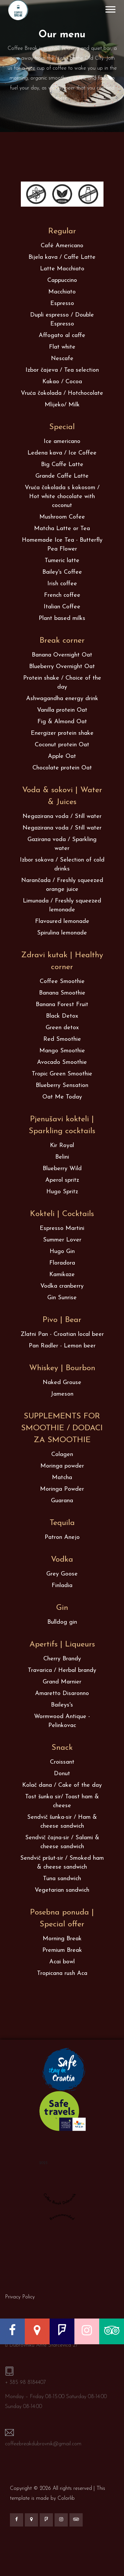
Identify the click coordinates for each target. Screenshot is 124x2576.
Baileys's (62, 1705)
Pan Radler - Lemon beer (62, 1346)
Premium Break (62, 1950)
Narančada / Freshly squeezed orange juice (62, 885)
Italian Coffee (62, 607)
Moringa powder (62, 1466)
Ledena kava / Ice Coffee (62, 453)
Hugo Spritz (62, 1192)
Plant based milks (62, 618)
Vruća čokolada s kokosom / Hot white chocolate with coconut (62, 497)
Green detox (62, 1028)
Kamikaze (62, 1274)
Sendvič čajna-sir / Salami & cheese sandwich (62, 1842)
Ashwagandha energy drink (62, 698)
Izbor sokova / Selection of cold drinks (62, 864)
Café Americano (62, 246)
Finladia (62, 1585)
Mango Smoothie (62, 1051)
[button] (110, 8)
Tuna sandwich (62, 1879)
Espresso (62, 303)
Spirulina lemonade (62, 933)
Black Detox (62, 1016)
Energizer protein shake (62, 733)
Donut (62, 1774)
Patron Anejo (62, 1537)
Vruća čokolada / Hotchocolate (62, 393)
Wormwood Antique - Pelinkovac (62, 1721)
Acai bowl (62, 1962)
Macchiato (62, 292)
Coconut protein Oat (62, 745)
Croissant (62, 1762)
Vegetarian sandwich (62, 1890)
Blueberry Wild (62, 1169)
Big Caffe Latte (62, 464)
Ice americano (62, 441)
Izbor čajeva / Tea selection (62, 370)
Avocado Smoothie (62, 1062)
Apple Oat (62, 756)
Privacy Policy (20, 2297)
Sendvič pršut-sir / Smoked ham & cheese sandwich (62, 1862)
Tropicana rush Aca (62, 1973)
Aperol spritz (62, 1180)
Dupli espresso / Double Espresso (62, 319)
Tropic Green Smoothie (62, 1074)
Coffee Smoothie (62, 981)
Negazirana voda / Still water (62, 816)
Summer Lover (62, 1240)
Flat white (62, 347)
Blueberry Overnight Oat (62, 666)
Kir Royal (62, 1145)
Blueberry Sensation (62, 1085)
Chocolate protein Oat (62, 768)
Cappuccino (62, 280)
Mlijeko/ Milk (62, 405)
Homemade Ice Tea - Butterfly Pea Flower (62, 544)
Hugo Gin (62, 1251)
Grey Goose (62, 1574)
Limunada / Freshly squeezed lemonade (62, 905)
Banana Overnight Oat (62, 655)
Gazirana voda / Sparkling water (62, 844)
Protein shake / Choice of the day (62, 682)
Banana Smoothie (62, 993)
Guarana (62, 1501)
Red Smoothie (62, 1039)
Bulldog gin (62, 1622)
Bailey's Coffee (62, 572)
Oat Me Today (62, 1097)
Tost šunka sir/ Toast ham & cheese (62, 1801)
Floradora (62, 1263)
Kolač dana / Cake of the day (62, 1785)
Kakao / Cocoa (62, 382)
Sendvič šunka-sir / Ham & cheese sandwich (62, 1821)
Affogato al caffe (62, 335)
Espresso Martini (62, 1228)
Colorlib (66, 2498)
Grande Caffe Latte (62, 476)
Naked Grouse (62, 1382)
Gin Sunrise (62, 1298)
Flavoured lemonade (62, 921)
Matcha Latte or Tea (62, 528)
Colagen (62, 1454)
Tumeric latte (62, 561)
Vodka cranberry (62, 1286)
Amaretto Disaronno (62, 1693)
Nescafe (62, 359)
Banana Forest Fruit (62, 1004)
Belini (62, 1157)
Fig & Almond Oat (62, 722)
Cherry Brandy (62, 1659)
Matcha (62, 1477)
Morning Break (62, 1939)
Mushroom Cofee (62, 517)
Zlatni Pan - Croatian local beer (62, 1334)
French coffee (62, 595)
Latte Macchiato (62, 269)
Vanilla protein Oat (62, 710)
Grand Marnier (62, 1682)
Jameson (62, 1394)
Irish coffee (62, 584)
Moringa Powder (62, 1489)
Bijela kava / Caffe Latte (62, 257)
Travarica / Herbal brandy (62, 1670)
